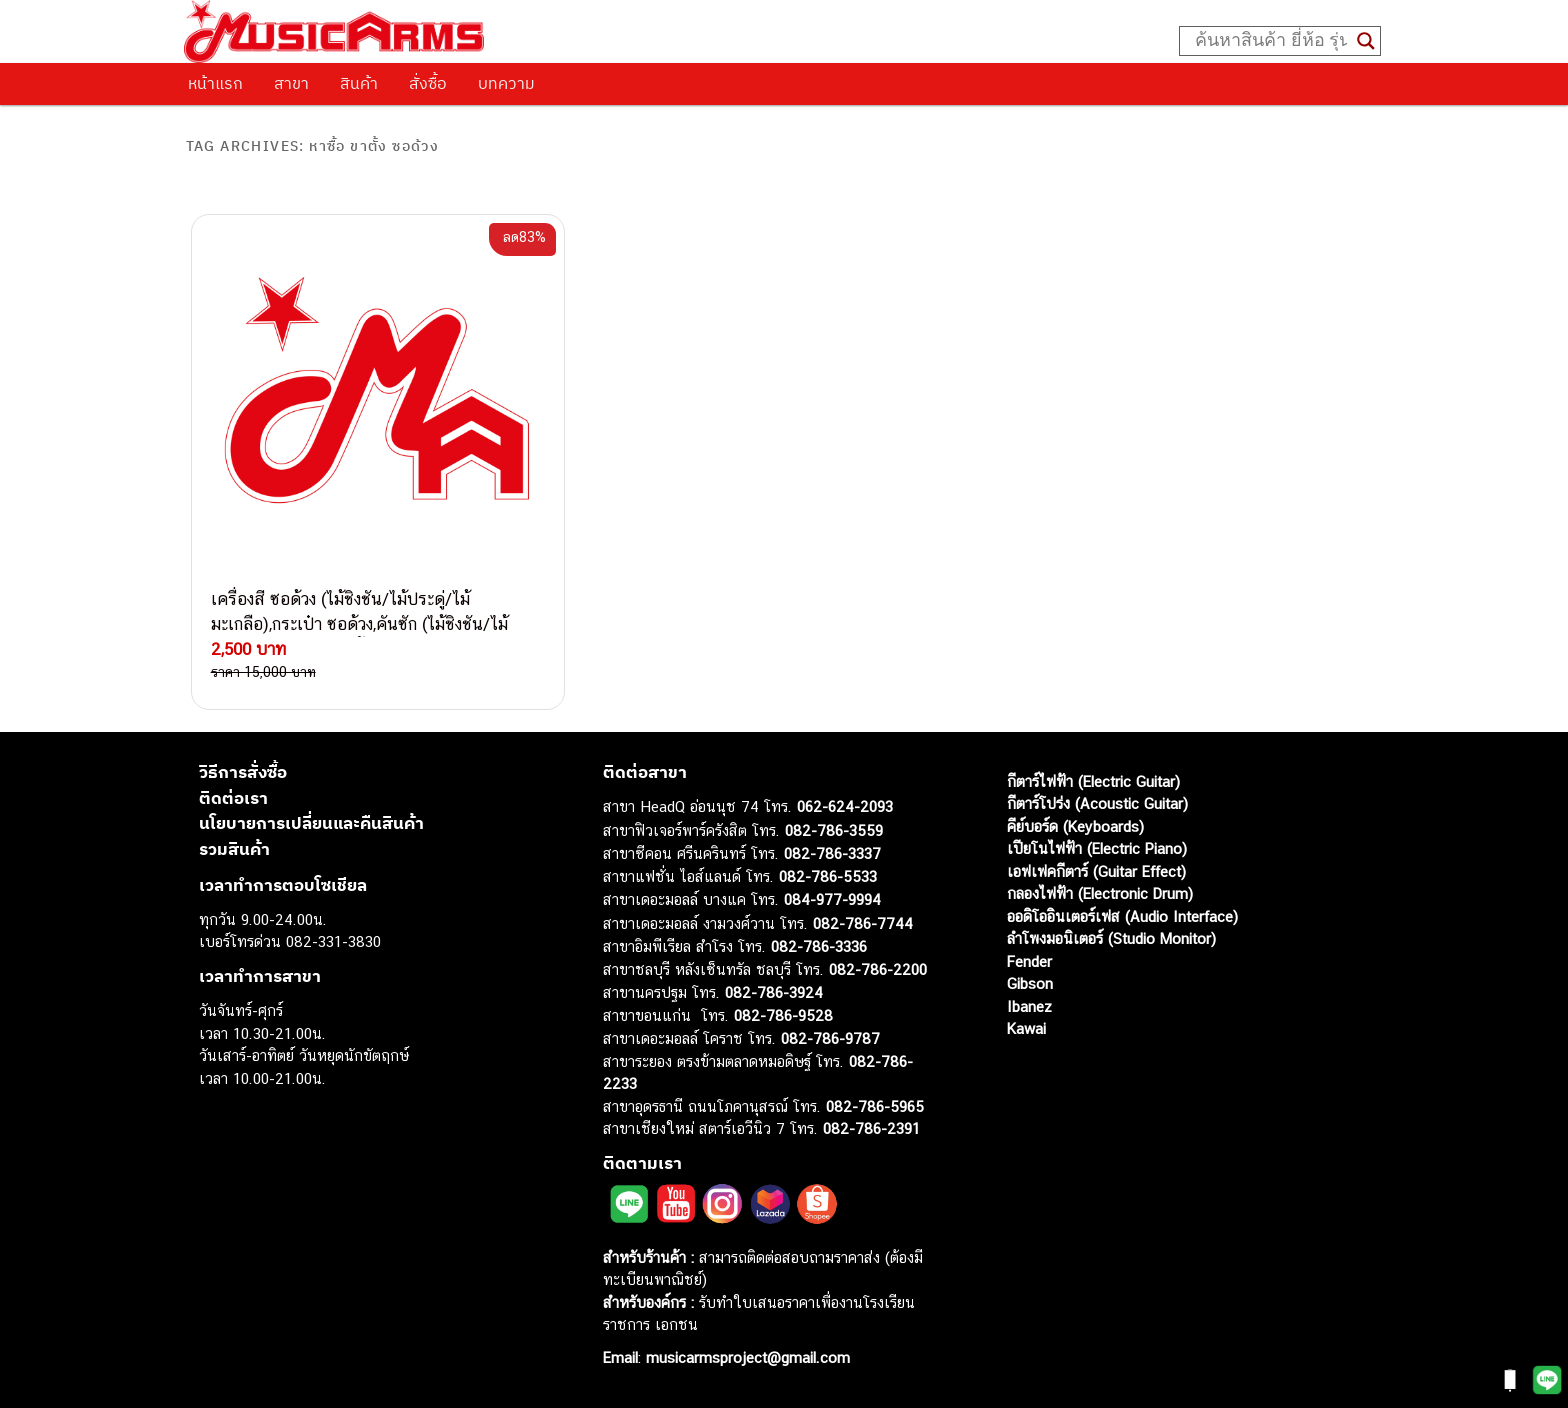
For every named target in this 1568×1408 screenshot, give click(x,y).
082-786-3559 (834, 830)
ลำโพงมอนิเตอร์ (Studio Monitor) (1111, 938)
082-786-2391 (871, 1128)
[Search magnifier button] (1366, 41)
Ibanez (1029, 1006)
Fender (1029, 961)
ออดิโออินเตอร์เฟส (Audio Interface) (1122, 916)
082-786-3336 (819, 946)
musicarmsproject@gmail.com (745, 1357)
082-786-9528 (783, 1015)
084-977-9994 (832, 899)
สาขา (291, 83)
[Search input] (1271, 41)
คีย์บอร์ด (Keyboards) (1075, 826)
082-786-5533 (828, 876)
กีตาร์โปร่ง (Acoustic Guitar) (1097, 803)
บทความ (506, 83)
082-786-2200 (878, 969)
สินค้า (359, 83)
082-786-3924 (774, 992)
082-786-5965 (875, 1106)
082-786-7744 (863, 923)
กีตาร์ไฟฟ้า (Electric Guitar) (1093, 781)
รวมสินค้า (234, 849)
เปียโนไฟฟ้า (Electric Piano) (1097, 848)
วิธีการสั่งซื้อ (243, 772)
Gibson (1030, 983)
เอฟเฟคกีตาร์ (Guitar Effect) (1096, 871)
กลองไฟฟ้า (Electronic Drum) (1100, 893)
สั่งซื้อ (428, 83)
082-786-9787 (830, 1038)
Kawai (1026, 1028)
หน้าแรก (215, 83)
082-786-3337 (832, 853)
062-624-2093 (845, 806)
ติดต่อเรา (233, 798)
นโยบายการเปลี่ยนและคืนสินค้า (311, 823)
